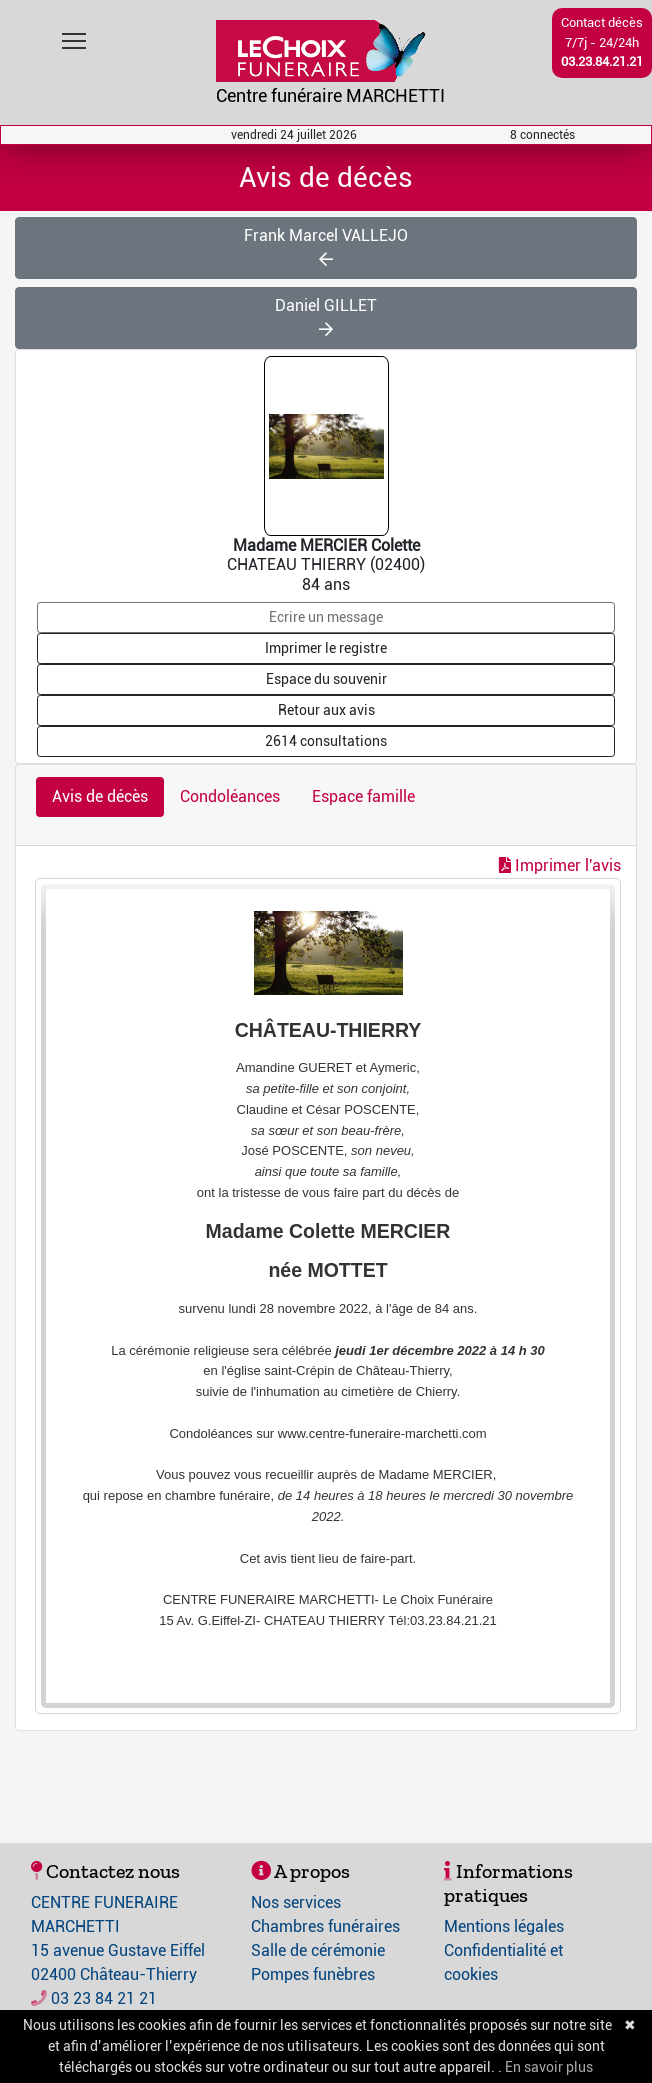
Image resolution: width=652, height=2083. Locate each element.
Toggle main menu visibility (75, 36)
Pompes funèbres (313, 1974)
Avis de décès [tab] (100, 796)
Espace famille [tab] (363, 796)
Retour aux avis (326, 710)
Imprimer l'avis (560, 865)
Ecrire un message (326, 617)
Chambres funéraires (325, 1926)
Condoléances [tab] (230, 796)
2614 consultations (326, 741)
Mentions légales (504, 1926)
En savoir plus (549, 2067)
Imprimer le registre (326, 648)
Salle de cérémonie (318, 1950)
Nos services (296, 1902)
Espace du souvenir (326, 679)
